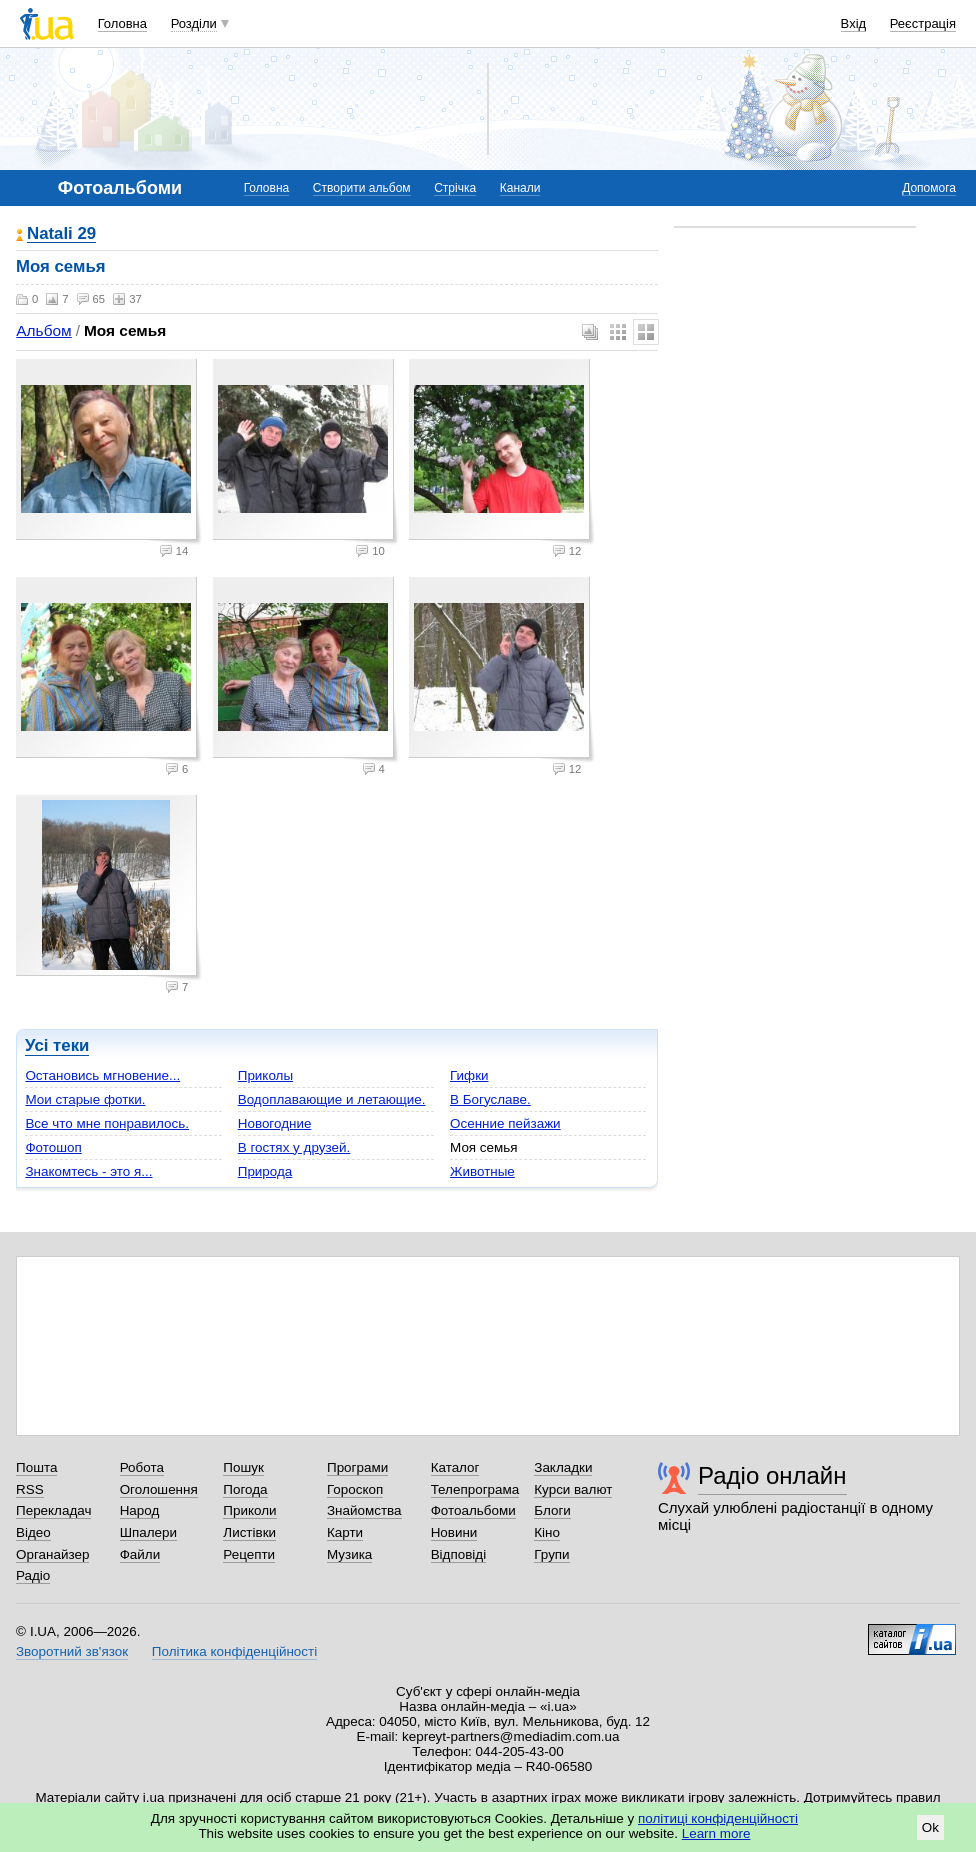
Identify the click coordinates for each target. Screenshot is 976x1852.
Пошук (243, 1467)
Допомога (929, 188)
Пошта (36, 1467)
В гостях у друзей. (294, 1147)
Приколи (249, 1510)
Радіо (33, 1575)
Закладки (563, 1467)
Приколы (265, 1075)
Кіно (547, 1532)
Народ (140, 1510)
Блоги (552, 1510)
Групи (551, 1554)
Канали (520, 188)
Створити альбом (362, 188)
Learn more (716, 1833)
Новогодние (275, 1123)
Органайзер (52, 1554)
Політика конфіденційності (234, 1651)
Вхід (854, 23)
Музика (349, 1554)
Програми (357, 1467)
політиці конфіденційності (718, 1818)
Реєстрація (923, 23)
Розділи (194, 23)
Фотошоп (53, 1147)
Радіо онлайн (772, 1475)
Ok (930, 1827)
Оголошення (159, 1489)
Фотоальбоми (473, 1510)
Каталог (455, 1467)
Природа (265, 1171)
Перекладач (53, 1510)
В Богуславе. (490, 1099)
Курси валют (573, 1489)
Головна (122, 23)
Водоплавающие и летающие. (332, 1099)
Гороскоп (355, 1489)
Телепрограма (475, 1489)
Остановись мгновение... (102, 1075)
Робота (142, 1467)
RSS (30, 1489)
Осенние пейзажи (505, 1123)
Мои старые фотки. (85, 1099)
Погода (245, 1489)
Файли (140, 1554)
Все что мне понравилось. (107, 1123)
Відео (33, 1532)
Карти (345, 1532)
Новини (454, 1532)
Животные (482, 1171)
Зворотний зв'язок (72, 1651)
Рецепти (249, 1554)
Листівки (249, 1532)
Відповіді (459, 1554)
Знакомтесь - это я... (88, 1171)
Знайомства (364, 1510)
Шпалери (148, 1532)
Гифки (469, 1075)
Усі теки (57, 1045)
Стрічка (455, 188)
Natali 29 (61, 234)
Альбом (43, 330)
